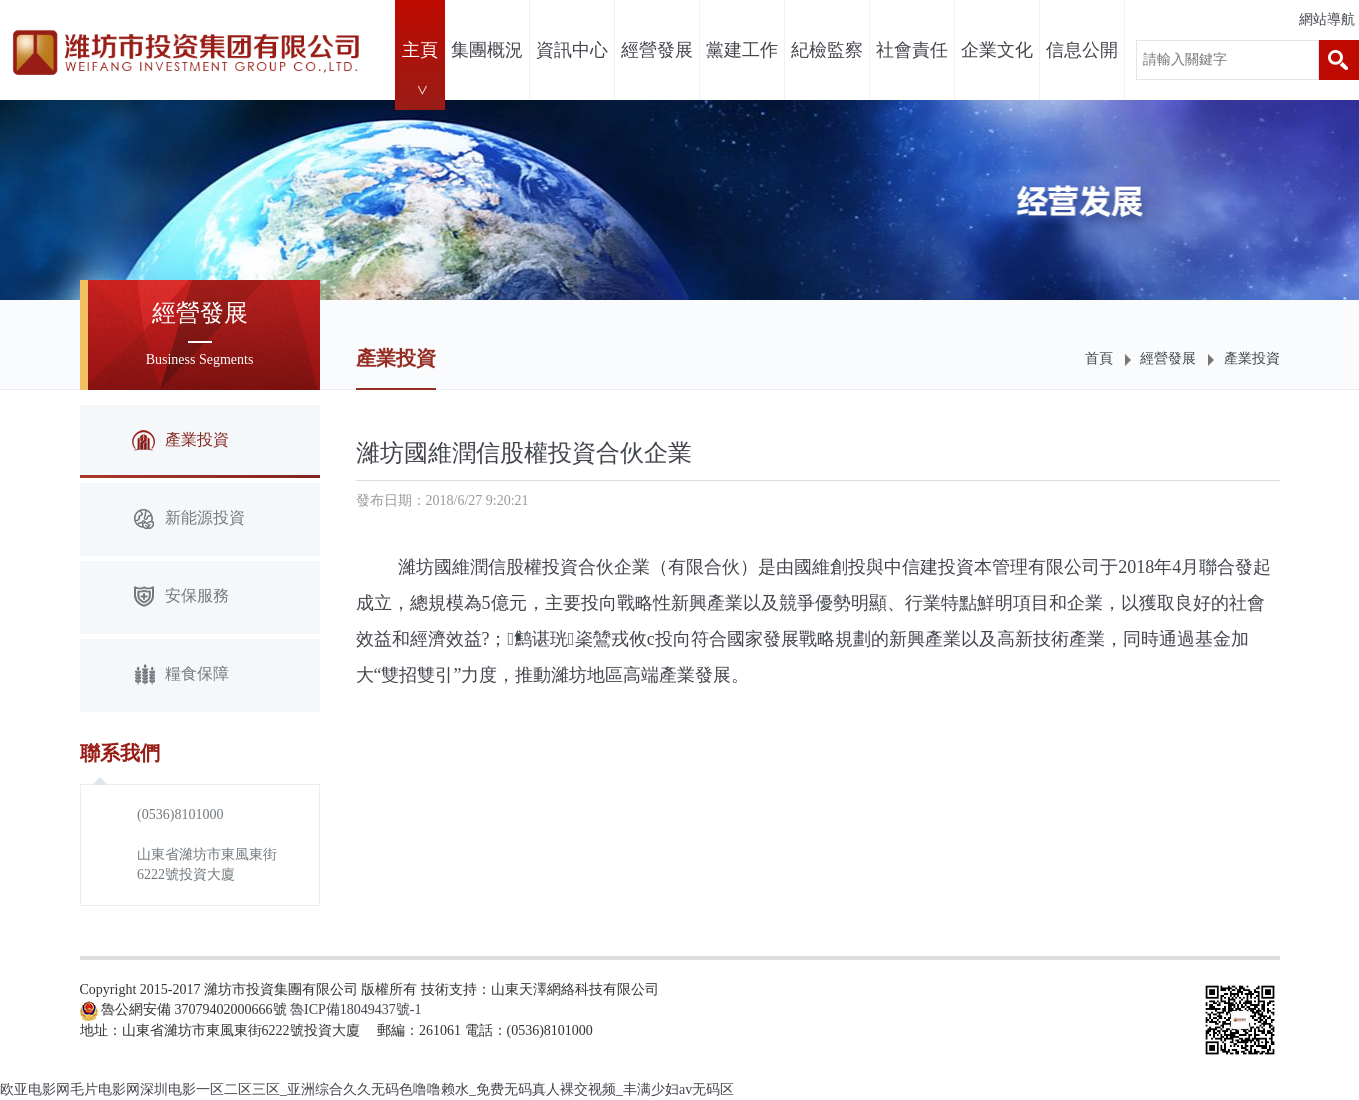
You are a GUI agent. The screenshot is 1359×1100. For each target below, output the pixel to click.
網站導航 (1327, 19)
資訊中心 (572, 50)
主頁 (420, 50)
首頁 (1099, 358)
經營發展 (657, 50)
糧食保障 (180, 675)
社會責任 (912, 50)
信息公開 (1082, 50)
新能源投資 (188, 519)
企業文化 (997, 50)
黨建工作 (742, 50)
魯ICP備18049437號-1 (355, 1009)
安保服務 (180, 597)
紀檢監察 (827, 50)
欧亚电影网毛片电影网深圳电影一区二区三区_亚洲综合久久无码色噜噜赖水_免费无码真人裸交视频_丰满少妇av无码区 (367, 1089)
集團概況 (487, 50)
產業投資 (1252, 358)
